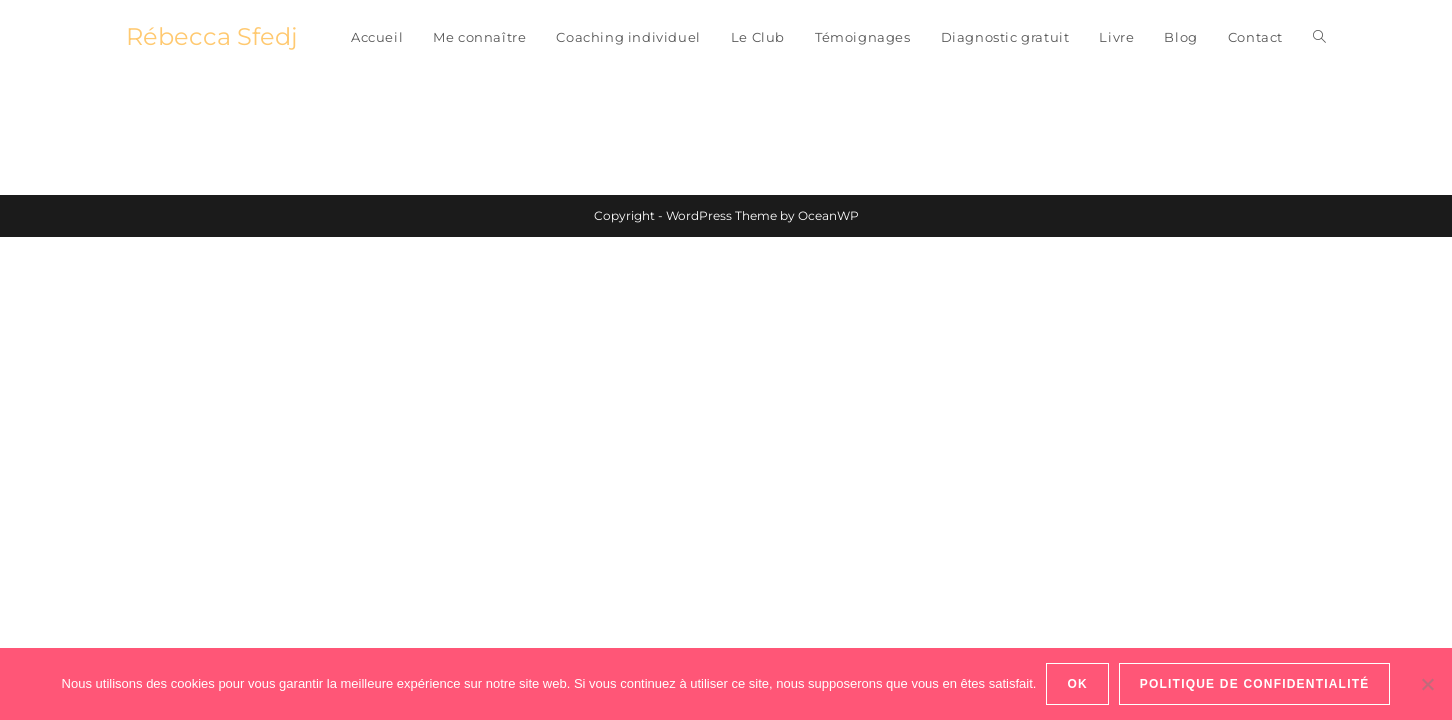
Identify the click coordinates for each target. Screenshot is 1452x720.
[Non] (1427, 684)
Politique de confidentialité (1255, 684)
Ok (1077, 684)
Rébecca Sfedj (212, 36)
